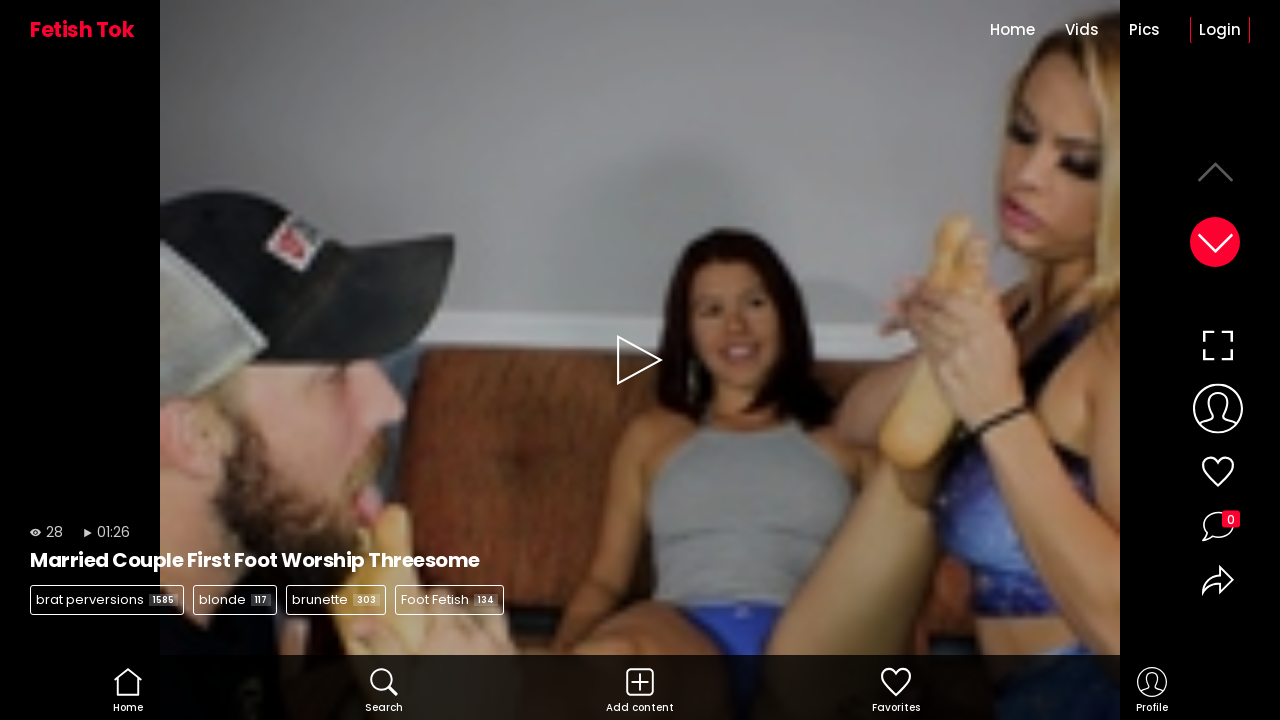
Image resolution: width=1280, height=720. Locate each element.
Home (1012, 29)
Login (1220, 29)
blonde (235, 599)
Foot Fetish (449, 599)
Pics (1144, 29)
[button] (1215, 242)
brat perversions (107, 599)
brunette (336, 599)
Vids (1082, 29)
